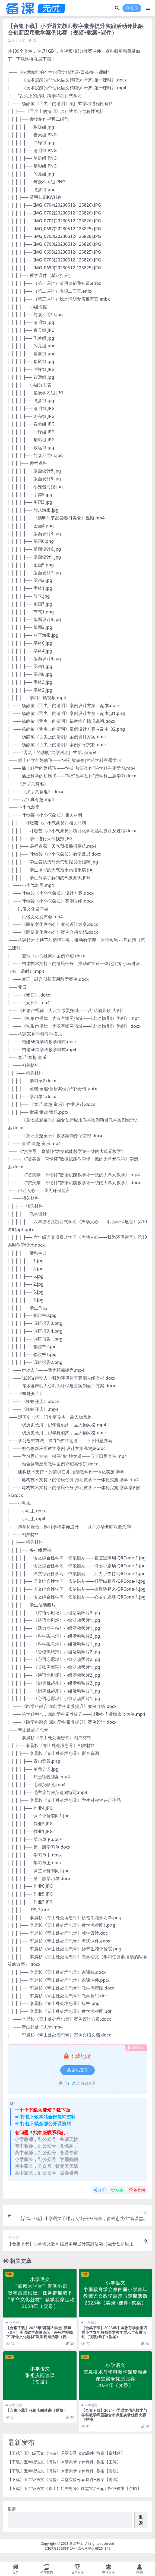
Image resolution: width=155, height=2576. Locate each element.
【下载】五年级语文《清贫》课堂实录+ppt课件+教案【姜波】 (64, 2470)
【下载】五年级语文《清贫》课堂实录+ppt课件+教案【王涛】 (64, 2461)
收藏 (117, 2190)
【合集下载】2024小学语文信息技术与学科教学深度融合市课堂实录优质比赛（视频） (114, 2415)
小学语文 (18, 40)
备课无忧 (76, 2543)
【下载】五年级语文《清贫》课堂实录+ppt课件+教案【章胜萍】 (66, 2453)
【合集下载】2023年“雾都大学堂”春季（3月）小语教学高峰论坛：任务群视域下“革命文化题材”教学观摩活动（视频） (39, 2334)
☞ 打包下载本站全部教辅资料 (45, 2117)
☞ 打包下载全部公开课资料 (43, 2123)
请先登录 (77, 2070)
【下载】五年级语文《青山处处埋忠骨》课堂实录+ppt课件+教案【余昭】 (74, 2488)
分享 (99, 2190)
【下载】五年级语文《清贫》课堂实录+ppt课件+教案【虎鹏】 (64, 2479)
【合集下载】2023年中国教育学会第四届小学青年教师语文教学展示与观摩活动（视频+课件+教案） (114, 2332)
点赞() (137, 2190)
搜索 (12, 2508)
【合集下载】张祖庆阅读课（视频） (36, 2410)
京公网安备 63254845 (94, 2548)
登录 (132, 8)
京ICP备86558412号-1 (61, 2548)
